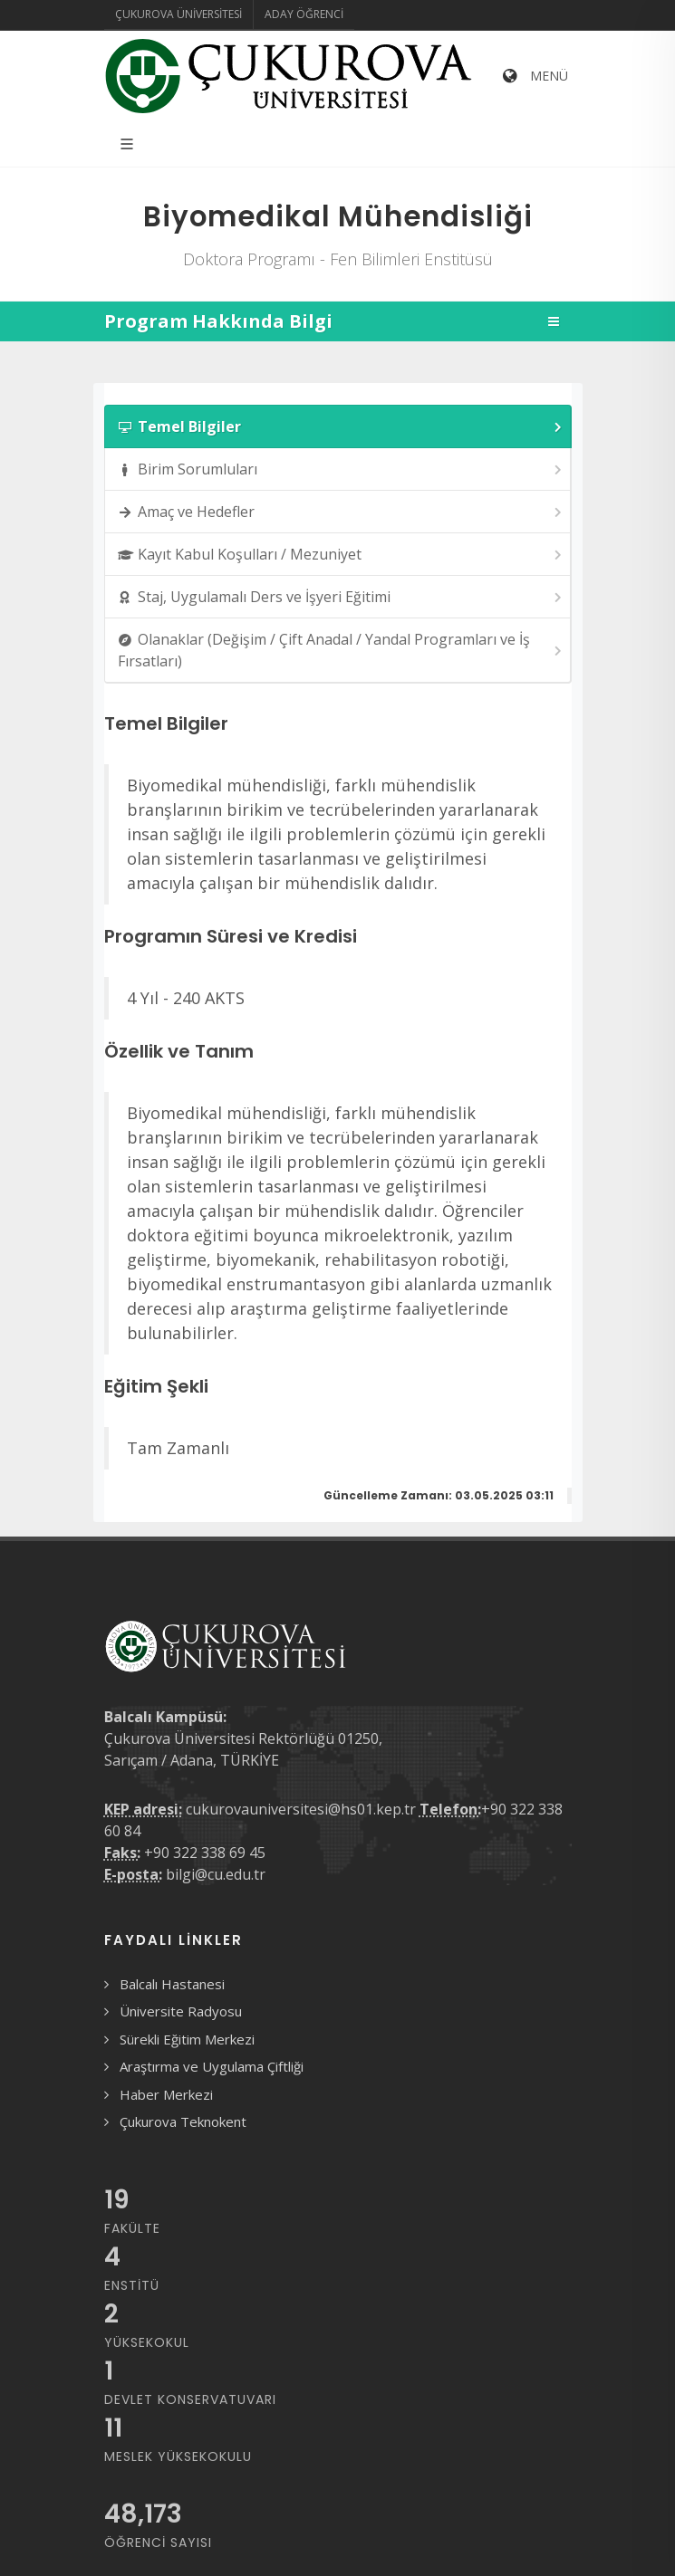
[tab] (338, 426)
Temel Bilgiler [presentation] (341, 427)
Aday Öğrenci (304, 14)
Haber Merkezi (166, 2094)
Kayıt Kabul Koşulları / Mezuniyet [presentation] (341, 554)
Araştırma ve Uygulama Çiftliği (212, 2066)
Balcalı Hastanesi (172, 1984)
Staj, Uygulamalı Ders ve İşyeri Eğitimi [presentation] (341, 597)
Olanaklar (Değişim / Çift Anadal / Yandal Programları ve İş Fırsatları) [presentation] (341, 650)
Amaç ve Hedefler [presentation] (341, 512)
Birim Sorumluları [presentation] (341, 469)
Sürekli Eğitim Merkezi (187, 2039)
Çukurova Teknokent (183, 2121)
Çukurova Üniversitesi (178, 14)
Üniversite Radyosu (181, 2011)
